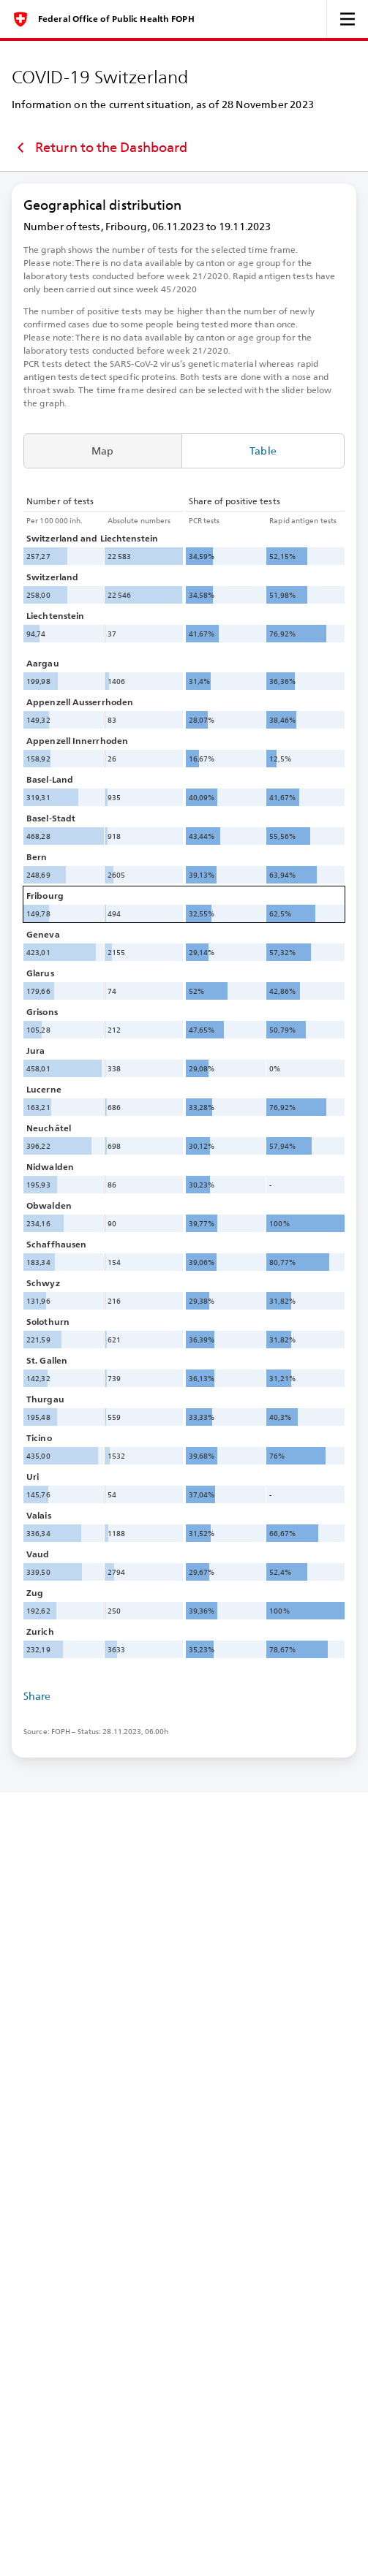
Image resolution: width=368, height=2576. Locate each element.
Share (37, 1696)
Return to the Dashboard (99, 147)
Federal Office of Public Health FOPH (116, 19)
